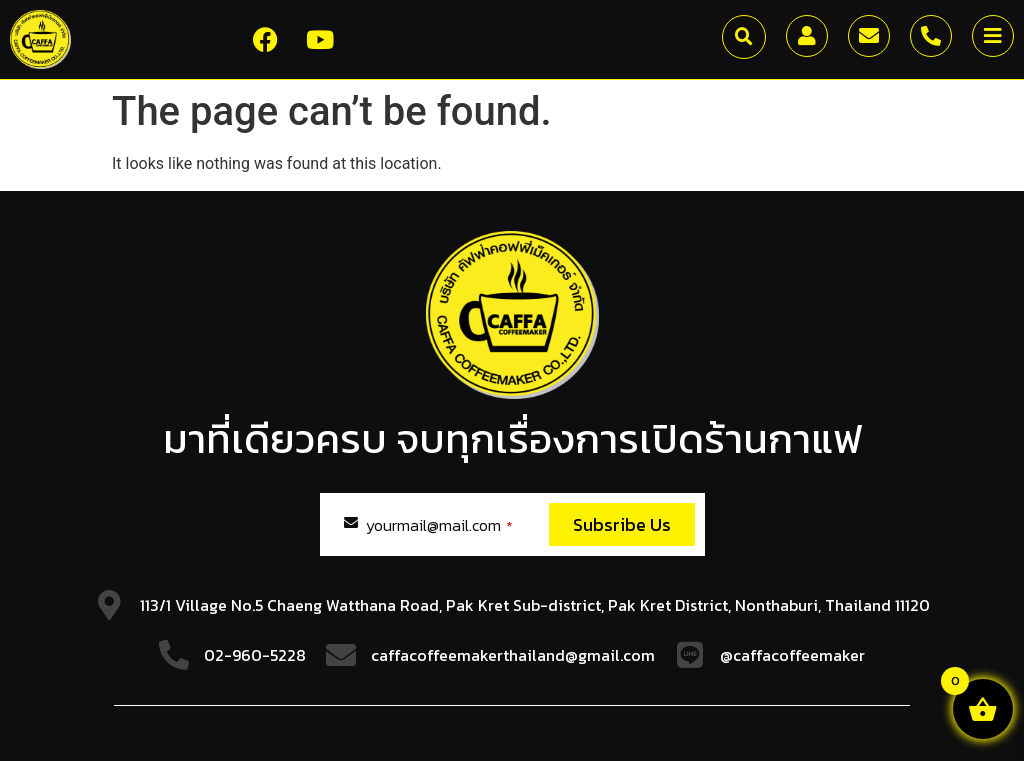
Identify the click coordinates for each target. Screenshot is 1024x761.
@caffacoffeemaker (792, 655)
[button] (744, 37)
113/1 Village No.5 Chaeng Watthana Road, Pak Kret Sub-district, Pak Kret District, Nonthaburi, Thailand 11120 (535, 605)
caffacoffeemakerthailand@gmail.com (513, 655)
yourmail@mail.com (439, 525)
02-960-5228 (255, 655)
